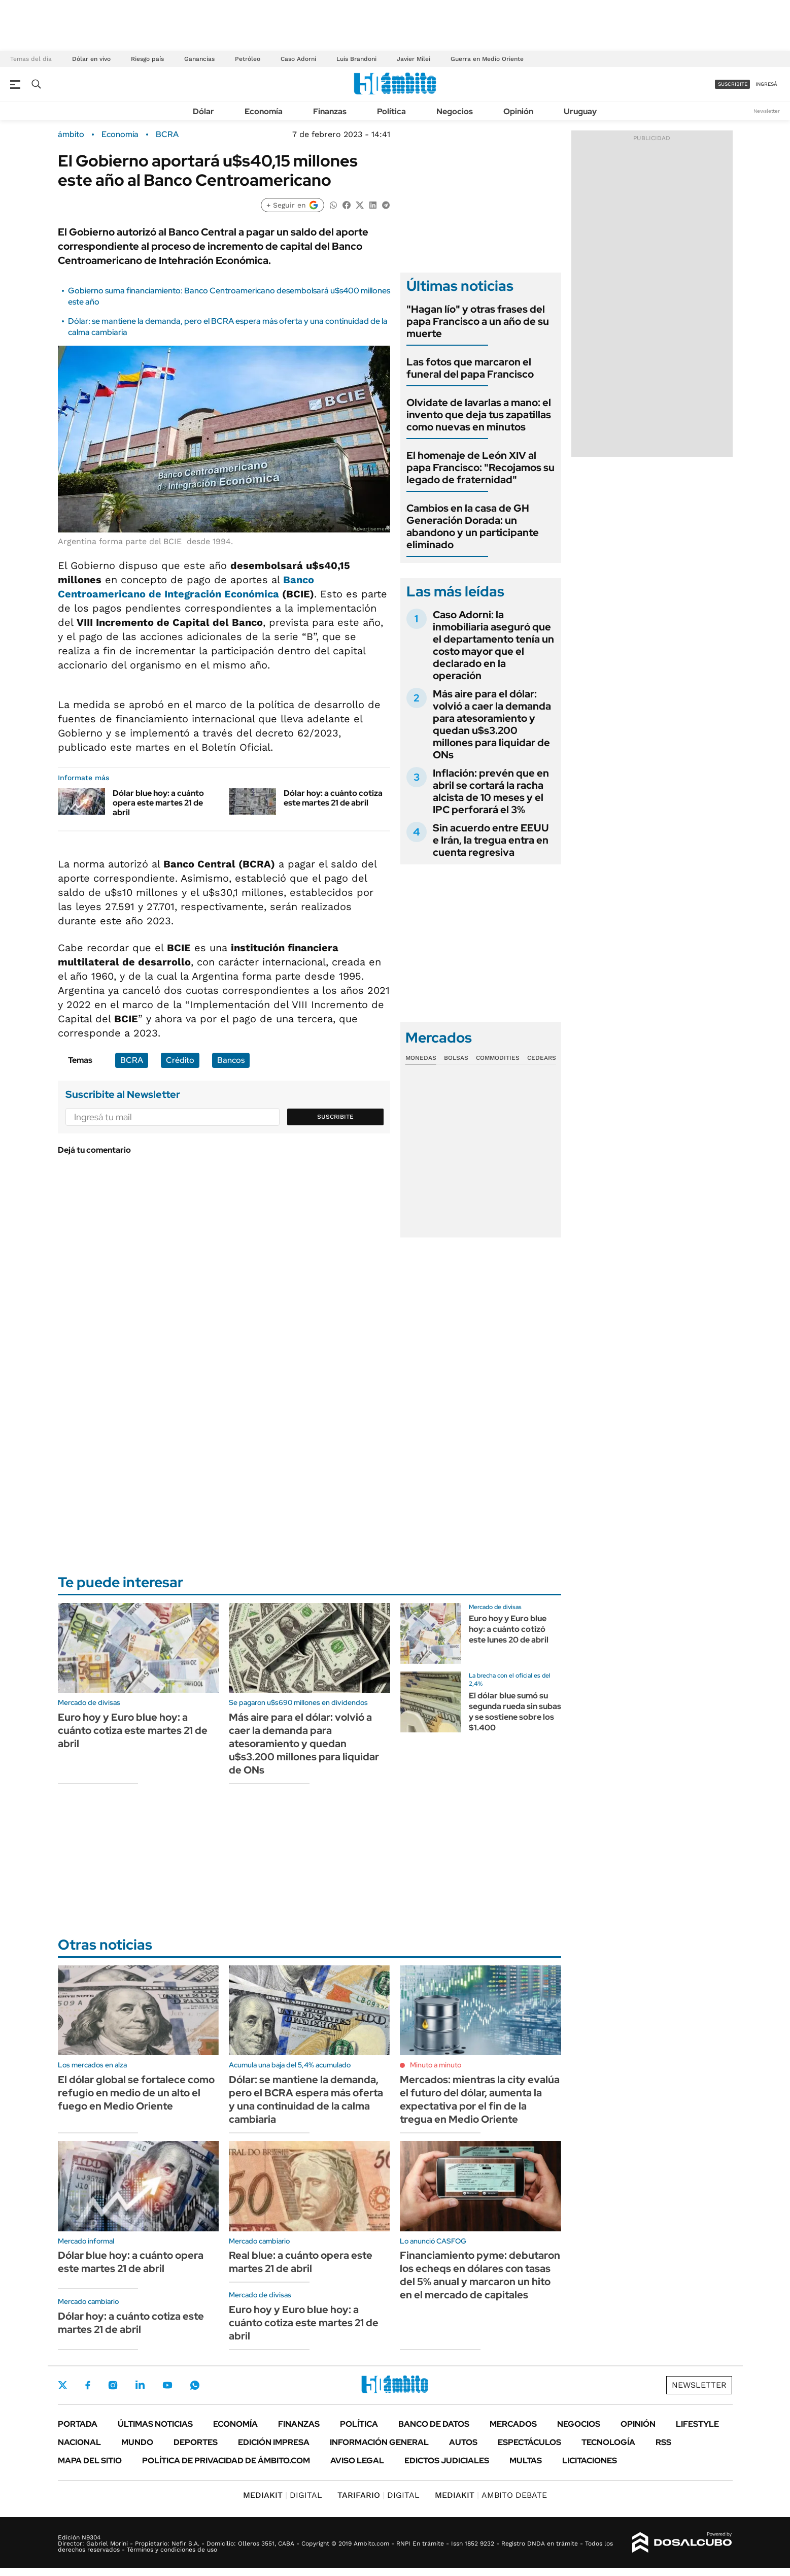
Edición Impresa (274, 2442)
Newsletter (766, 111)
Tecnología (608, 2442)
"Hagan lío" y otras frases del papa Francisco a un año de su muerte (477, 321)
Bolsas (456, 1057)
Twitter (63, 2385)
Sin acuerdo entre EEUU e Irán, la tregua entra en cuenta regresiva (491, 840)
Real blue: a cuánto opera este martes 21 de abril (300, 2262)
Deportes (196, 2442)
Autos (463, 2442)
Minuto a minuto (435, 2064)
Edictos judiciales (446, 2460)
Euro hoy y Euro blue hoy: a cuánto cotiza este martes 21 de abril (133, 1730)
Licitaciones (589, 2460)
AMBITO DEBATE (491, 2495)
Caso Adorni (298, 58)
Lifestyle (697, 2424)
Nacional (79, 2442)
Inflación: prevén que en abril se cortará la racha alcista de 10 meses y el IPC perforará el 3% (491, 791)
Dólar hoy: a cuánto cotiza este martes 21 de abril (333, 798)
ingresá (766, 84)
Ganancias (199, 58)
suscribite (732, 84)
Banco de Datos (433, 2424)
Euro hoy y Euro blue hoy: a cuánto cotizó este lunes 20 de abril (508, 1629)
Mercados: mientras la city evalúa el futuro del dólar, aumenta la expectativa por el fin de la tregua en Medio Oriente (480, 2099)
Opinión (518, 111)
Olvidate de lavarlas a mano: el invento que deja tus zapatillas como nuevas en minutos (478, 414)
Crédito (180, 1060)
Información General (379, 2442)
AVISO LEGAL (357, 2460)
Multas (525, 2460)
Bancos (231, 1060)
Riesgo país (147, 58)
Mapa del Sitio (90, 2460)
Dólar (203, 111)
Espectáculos (529, 2442)
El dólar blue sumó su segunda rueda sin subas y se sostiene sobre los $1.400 (515, 1711)
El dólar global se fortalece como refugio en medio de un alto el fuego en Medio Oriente (136, 2093)
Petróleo (247, 58)
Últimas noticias (155, 2424)
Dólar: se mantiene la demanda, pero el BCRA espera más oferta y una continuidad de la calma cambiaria (306, 2099)
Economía (264, 111)
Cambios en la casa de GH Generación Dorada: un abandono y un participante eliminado (472, 526)
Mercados (513, 2424)
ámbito (71, 134)
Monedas (420, 1057)
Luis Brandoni (356, 58)
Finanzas (330, 111)
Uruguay (580, 111)
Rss (663, 2442)
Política (391, 111)
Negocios (454, 111)
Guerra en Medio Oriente (487, 58)
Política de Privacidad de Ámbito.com (226, 2460)
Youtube (167, 2385)
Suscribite (335, 1116)
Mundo (137, 2442)
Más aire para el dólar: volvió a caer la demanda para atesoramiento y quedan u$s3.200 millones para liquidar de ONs (492, 724)
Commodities (498, 1057)
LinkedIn (140, 2385)
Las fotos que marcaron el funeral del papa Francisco (470, 368)
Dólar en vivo (91, 58)
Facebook (87, 2385)
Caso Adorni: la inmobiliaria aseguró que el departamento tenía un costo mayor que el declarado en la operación (493, 645)
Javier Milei (413, 58)
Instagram (112, 2385)
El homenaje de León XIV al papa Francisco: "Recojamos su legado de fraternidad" (480, 467)
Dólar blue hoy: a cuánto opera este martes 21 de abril (158, 803)
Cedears (541, 1057)
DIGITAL (282, 2495)
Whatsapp (194, 2385)
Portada (77, 2424)
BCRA (167, 134)
